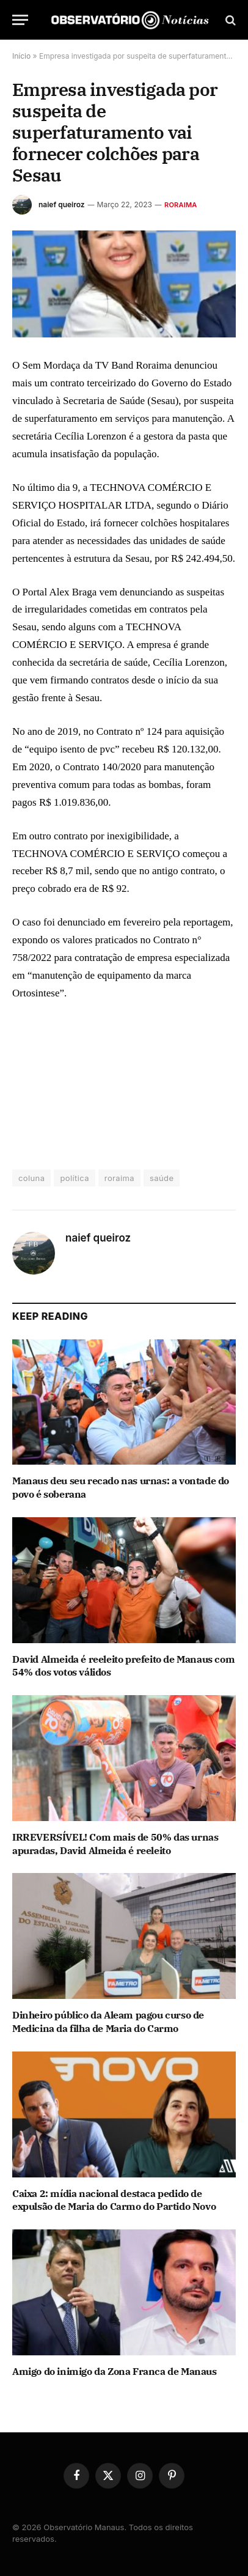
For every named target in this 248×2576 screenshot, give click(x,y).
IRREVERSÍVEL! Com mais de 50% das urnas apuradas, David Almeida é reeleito (115, 1844)
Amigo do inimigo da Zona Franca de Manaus (114, 2371)
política (74, 1178)
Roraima (180, 205)
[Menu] (20, 20)
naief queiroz (61, 204)
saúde (161, 1178)
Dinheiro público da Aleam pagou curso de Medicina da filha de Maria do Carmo (108, 2021)
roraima (119, 1178)
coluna (31, 1178)
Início (21, 56)
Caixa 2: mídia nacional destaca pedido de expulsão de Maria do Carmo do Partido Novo (114, 2200)
